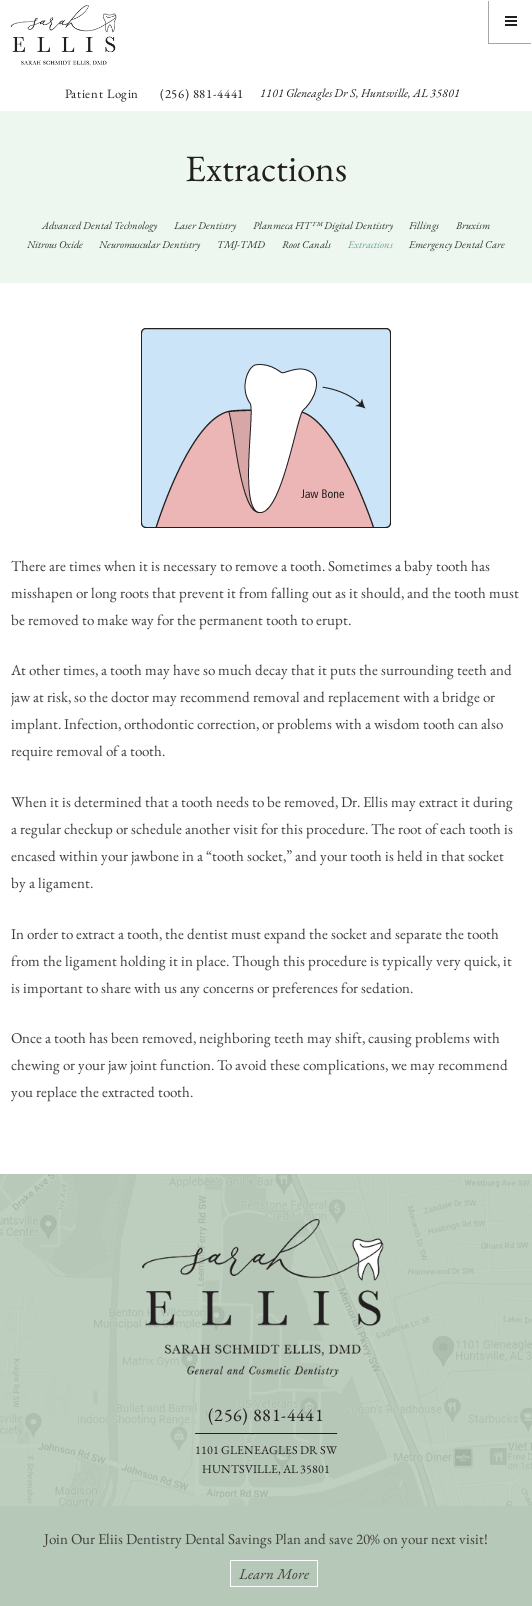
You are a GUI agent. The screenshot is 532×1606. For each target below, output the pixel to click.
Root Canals (306, 244)
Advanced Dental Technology (99, 225)
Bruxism (473, 225)
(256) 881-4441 (202, 93)
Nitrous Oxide (55, 244)
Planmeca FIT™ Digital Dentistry (323, 225)
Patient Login (102, 93)
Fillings (424, 225)
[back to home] (266, 1298)
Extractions (370, 244)
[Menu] (510, 21)
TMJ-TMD (241, 244)
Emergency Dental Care (457, 244)
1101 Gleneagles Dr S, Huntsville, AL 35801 (360, 93)
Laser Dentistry (205, 225)
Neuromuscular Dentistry (149, 244)
